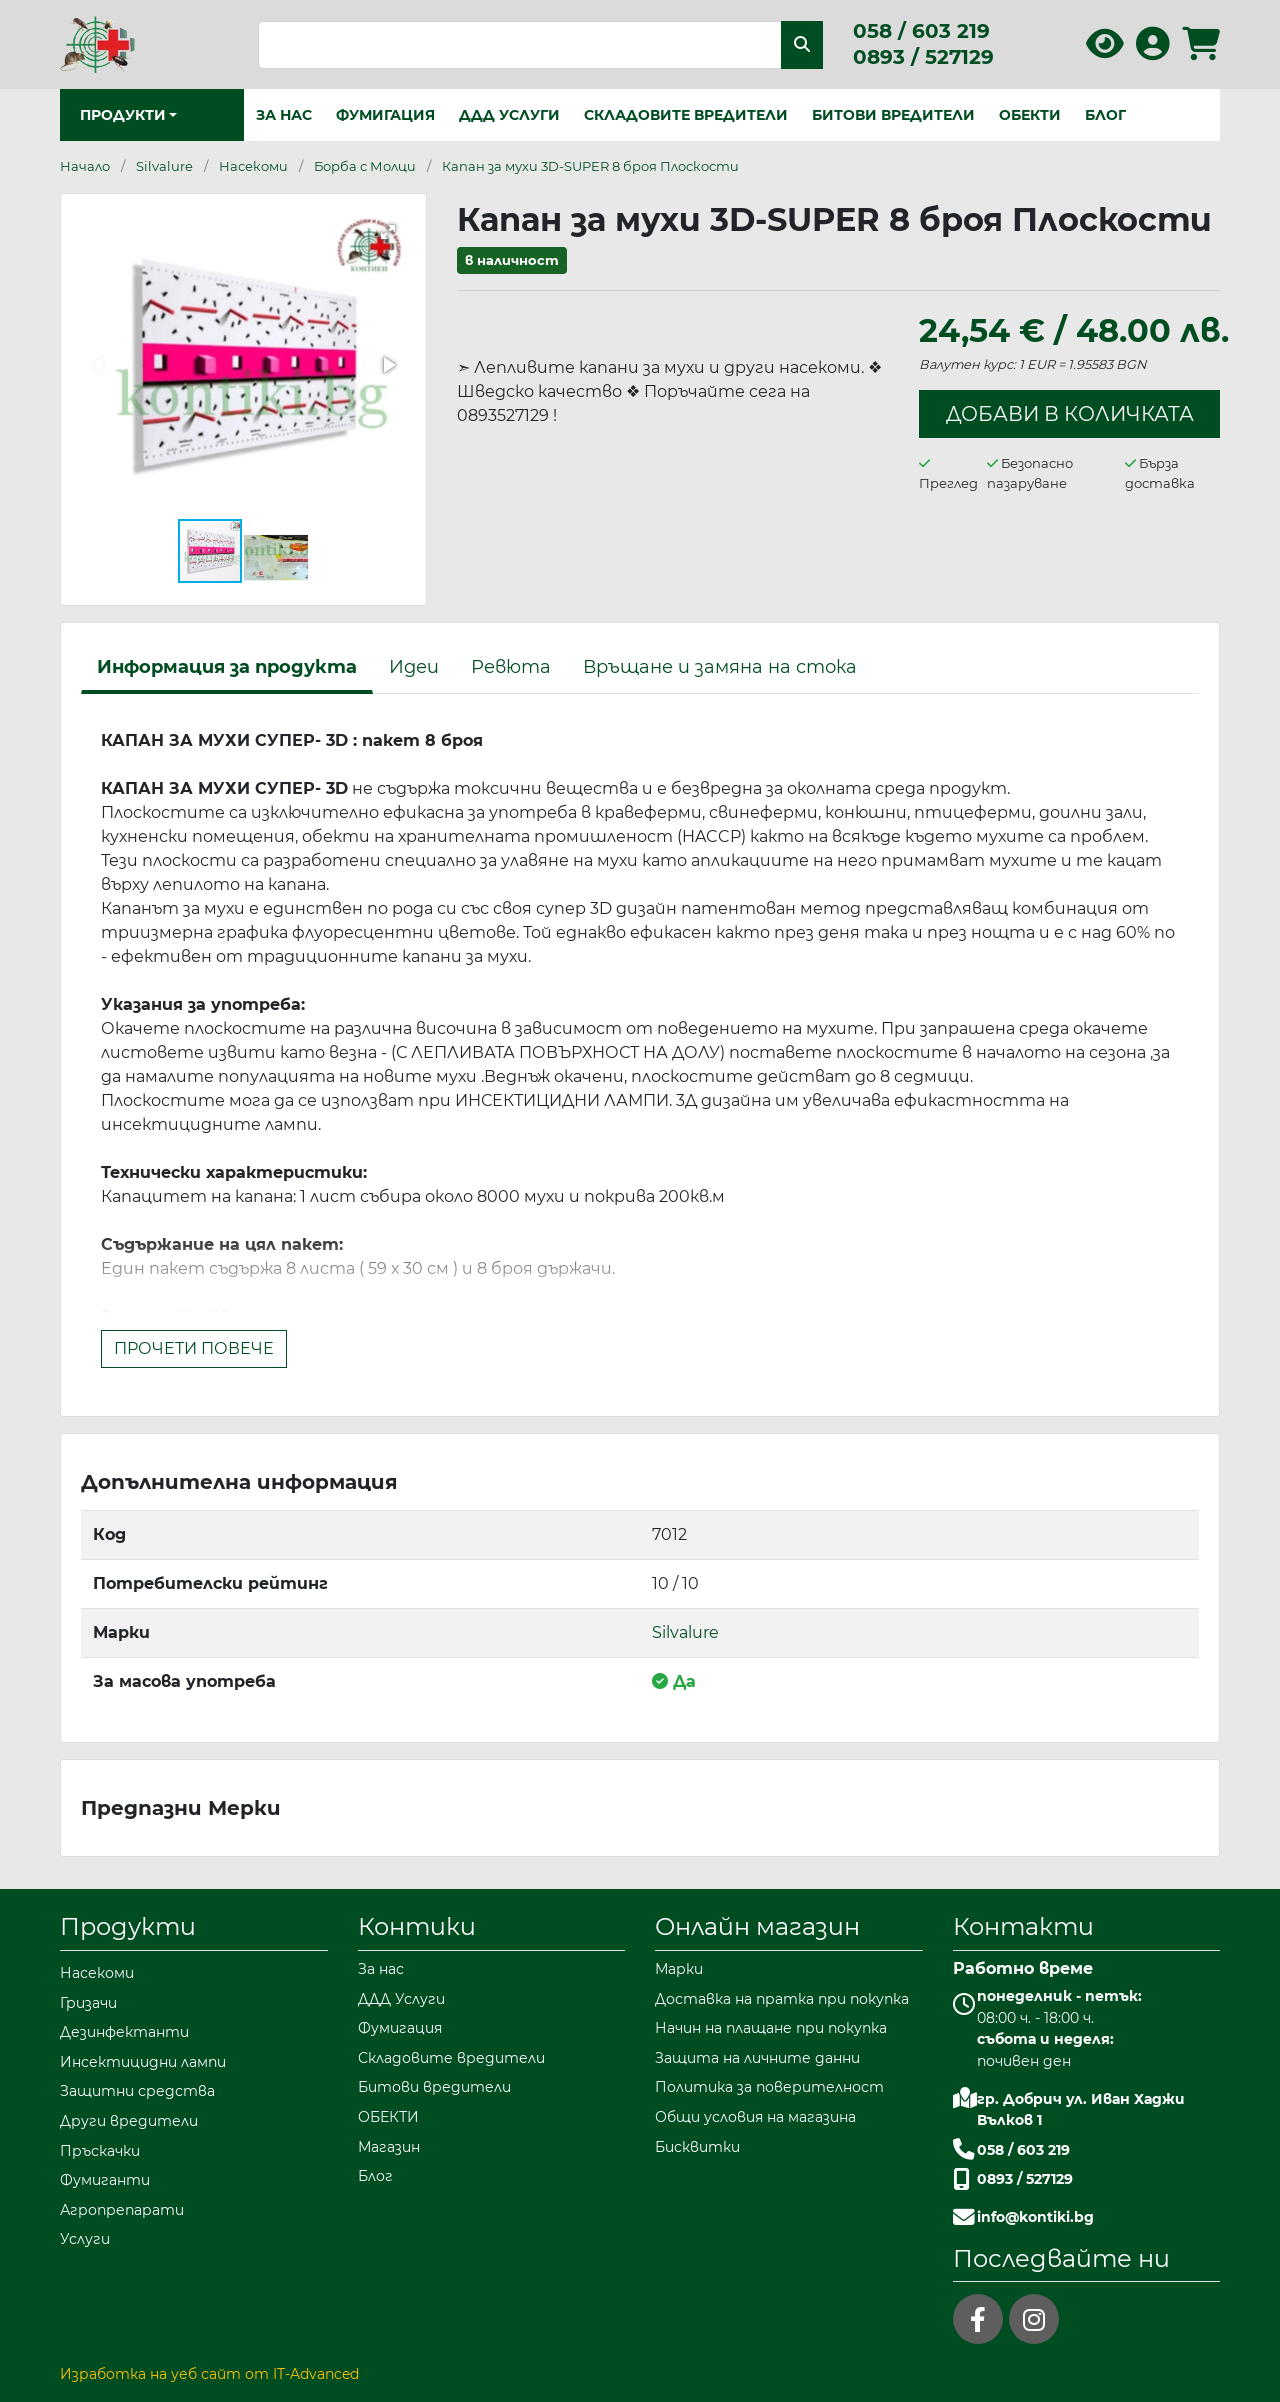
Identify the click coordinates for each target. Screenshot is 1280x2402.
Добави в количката (1070, 414)
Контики (417, 1926)
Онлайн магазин (757, 1926)
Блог (1105, 115)
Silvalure (685, 1632)
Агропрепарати (122, 2210)
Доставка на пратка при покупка (782, 1999)
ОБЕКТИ (1030, 115)
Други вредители (129, 2121)
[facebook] (978, 2319)
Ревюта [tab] (511, 666)
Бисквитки (697, 2147)
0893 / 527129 (923, 57)
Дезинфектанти (124, 2032)
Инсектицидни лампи (143, 2062)
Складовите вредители (686, 115)
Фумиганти (105, 2180)
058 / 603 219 (921, 31)
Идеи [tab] (414, 666)
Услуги (85, 2239)
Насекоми (97, 1973)
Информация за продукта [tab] (227, 666)
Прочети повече (194, 1348)
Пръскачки (100, 2151)
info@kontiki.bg (1035, 2217)
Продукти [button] (123, 115)
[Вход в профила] (1153, 50)
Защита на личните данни (757, 2058)
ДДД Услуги (509, 115)
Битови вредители (893, 115)
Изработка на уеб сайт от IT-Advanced (209, 2374)
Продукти (128, 1926)
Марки (679, 1969)
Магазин (389, 2147)
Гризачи (88, 2003)
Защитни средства (137, 2091)
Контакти (1023, 1926)
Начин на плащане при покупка (771, 2028)
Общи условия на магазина (755, 2117)
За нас (284, 115)
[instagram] (1034, 2319)
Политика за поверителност (769, 2087)
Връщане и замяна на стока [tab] (720, 666)
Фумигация (385, 115)
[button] (388, 232)
